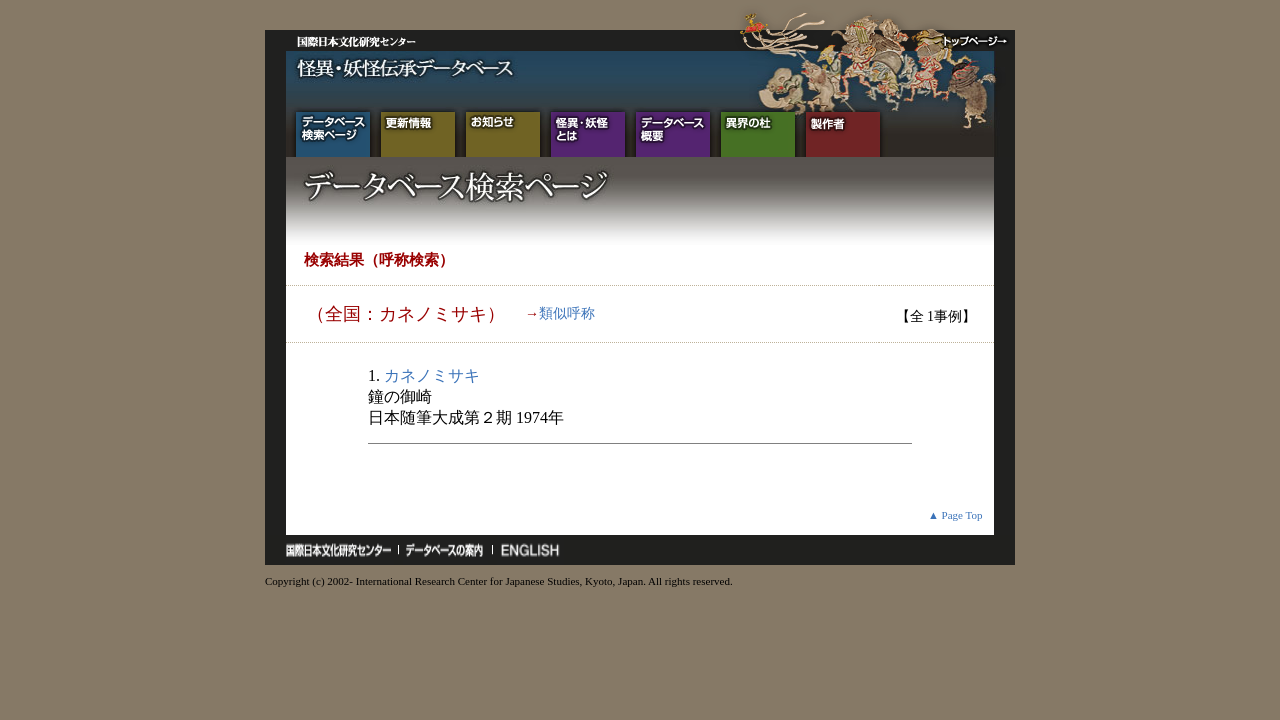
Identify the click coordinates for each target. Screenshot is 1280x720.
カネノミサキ (432, 375)
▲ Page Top (955, 515)
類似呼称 (567, 313)
